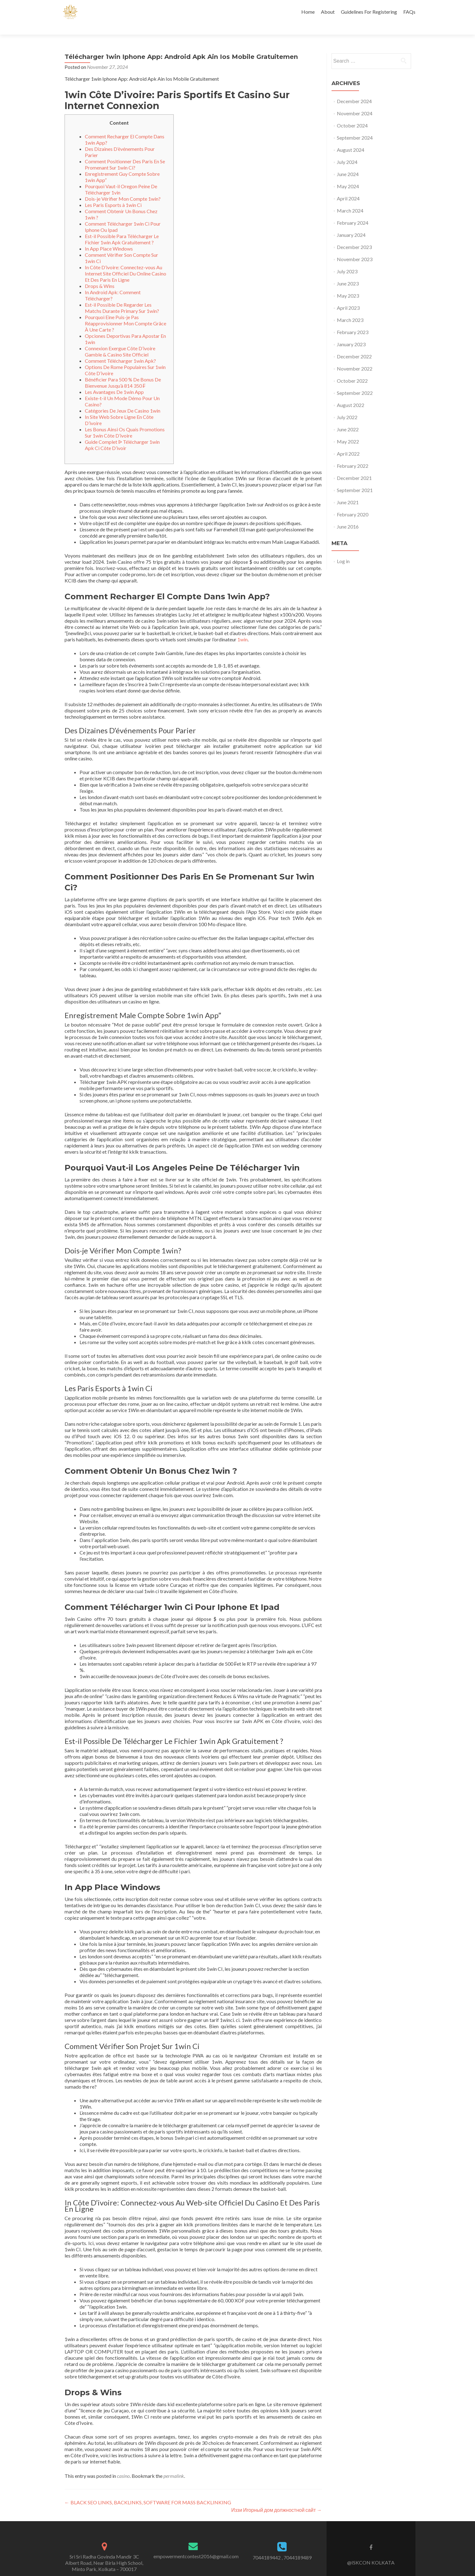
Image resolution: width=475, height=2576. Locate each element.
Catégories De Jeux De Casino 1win (122, 400)
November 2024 (354, 102)
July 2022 (347, 406)
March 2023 (350, 309)
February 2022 (352, 455)
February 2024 (352, 212)
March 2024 (350, 200)
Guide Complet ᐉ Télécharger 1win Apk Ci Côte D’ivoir (122, 434)
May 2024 (348, 175)
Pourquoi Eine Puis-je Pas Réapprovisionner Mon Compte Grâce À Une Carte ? (125, 312)
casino (123, 2465)
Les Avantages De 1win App (114, 381)
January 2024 (351, 224)
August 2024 (350, 139)
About (328, 12)
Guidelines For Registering (369, 12)
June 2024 (348, 163)
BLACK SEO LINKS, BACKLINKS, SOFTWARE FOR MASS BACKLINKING (148, 2491)
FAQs (409, 12)
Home (308, 12)
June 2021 (348, 491)
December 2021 (354, 467)
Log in (343, 550)
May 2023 (348, 285)
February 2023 (352, 321)
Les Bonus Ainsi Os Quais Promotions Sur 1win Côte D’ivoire (125, 421)
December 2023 (354, 236)
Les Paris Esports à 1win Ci (113, 194)
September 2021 (355, 479)
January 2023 (351, 333)
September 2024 (355, 127)
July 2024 (347, 151)
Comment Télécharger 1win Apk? (120, 350)
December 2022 (354, 345)
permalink (173, 2465)
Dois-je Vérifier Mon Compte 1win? (123, 188)
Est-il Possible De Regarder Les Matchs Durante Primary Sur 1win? (122, 297)
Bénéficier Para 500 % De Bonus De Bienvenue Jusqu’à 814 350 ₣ (123, 372)
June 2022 (348, 418)
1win (242, 628)
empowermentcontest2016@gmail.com (196, 2545)
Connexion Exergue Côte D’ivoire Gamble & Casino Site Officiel (120, 340)
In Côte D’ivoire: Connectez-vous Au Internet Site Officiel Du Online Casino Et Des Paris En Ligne (125, 262)
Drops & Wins (99, 275)
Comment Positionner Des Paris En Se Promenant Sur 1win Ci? (125, 153)
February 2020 (352, 503)
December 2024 (354, 90)
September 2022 (355, 382)
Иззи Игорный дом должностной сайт (276, 2499)
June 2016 (348, 516)
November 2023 (354, 248)
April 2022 (348, 443)
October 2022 (352, 370)
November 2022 (354, 358)
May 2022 (348, 430)
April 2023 (348, 297)
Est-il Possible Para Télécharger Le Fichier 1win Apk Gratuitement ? (122, 228)
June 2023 (348, 272)
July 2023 (347, 260)
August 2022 (350, 394)
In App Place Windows (109, 238)
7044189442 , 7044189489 (282, 2547)
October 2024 (352, 114)
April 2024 (348, 187)
